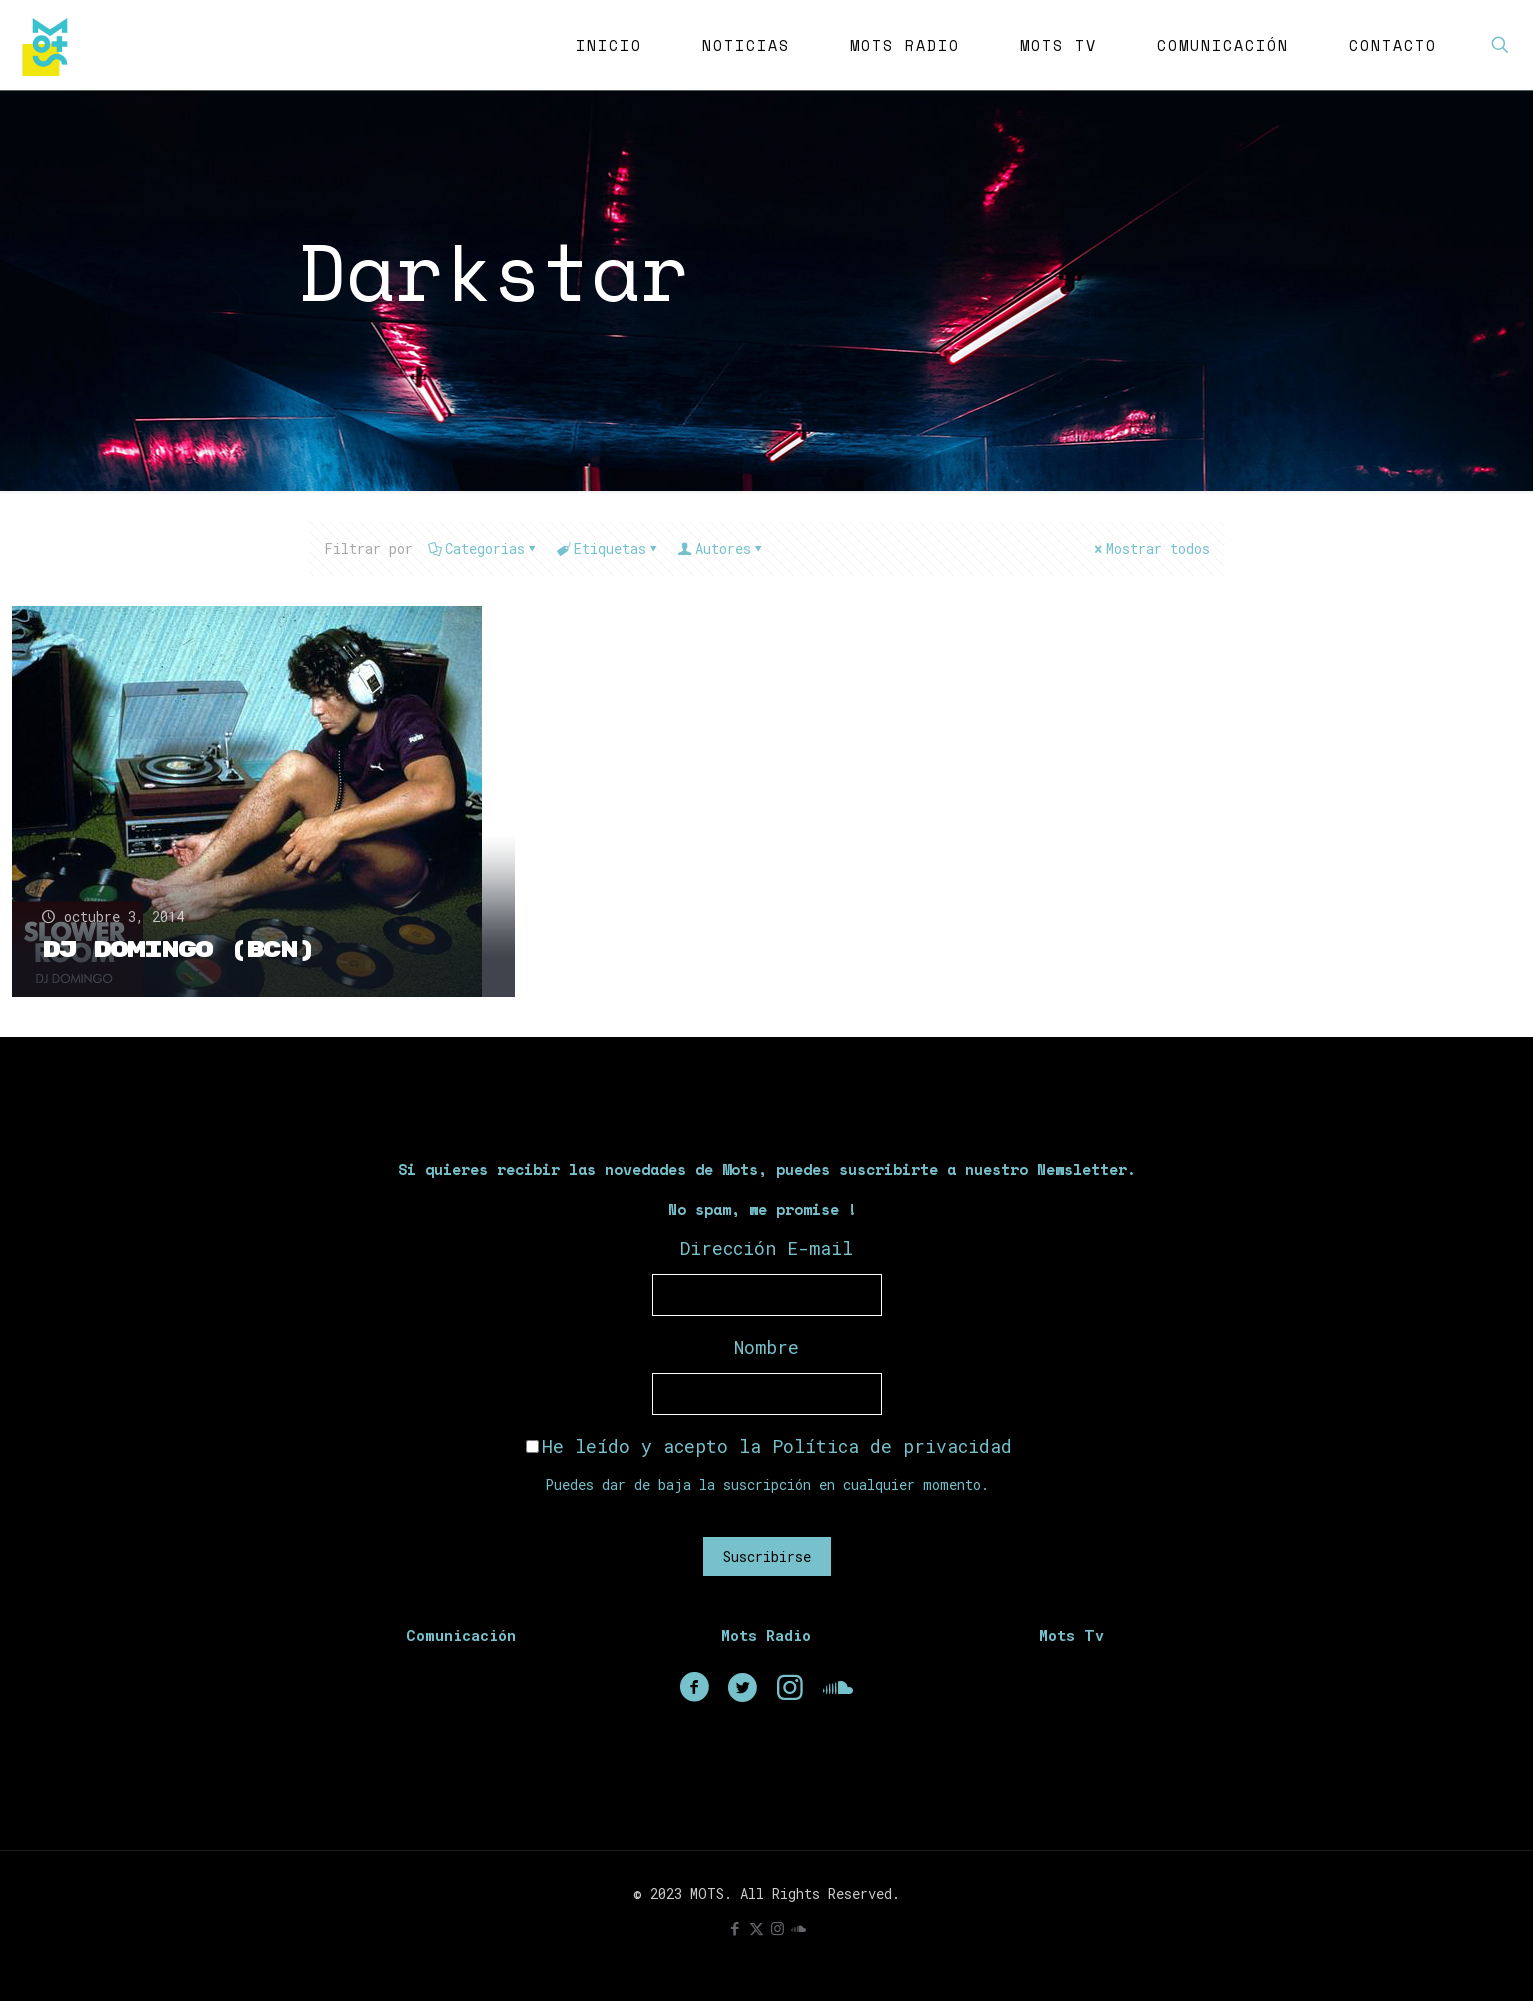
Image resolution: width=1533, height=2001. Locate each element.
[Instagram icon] (777, 1928)
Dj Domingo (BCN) (178, 950)
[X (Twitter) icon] (756, 1928)
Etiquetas (608, 548)
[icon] (798, 1928)
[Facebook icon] (735, 1928)
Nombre (766, 1347)
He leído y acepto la (769, 1446)
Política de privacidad (892, 1446)
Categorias (483, 548)
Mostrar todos (1151, 548)
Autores (721, 548)
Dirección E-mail (766, 1248)
